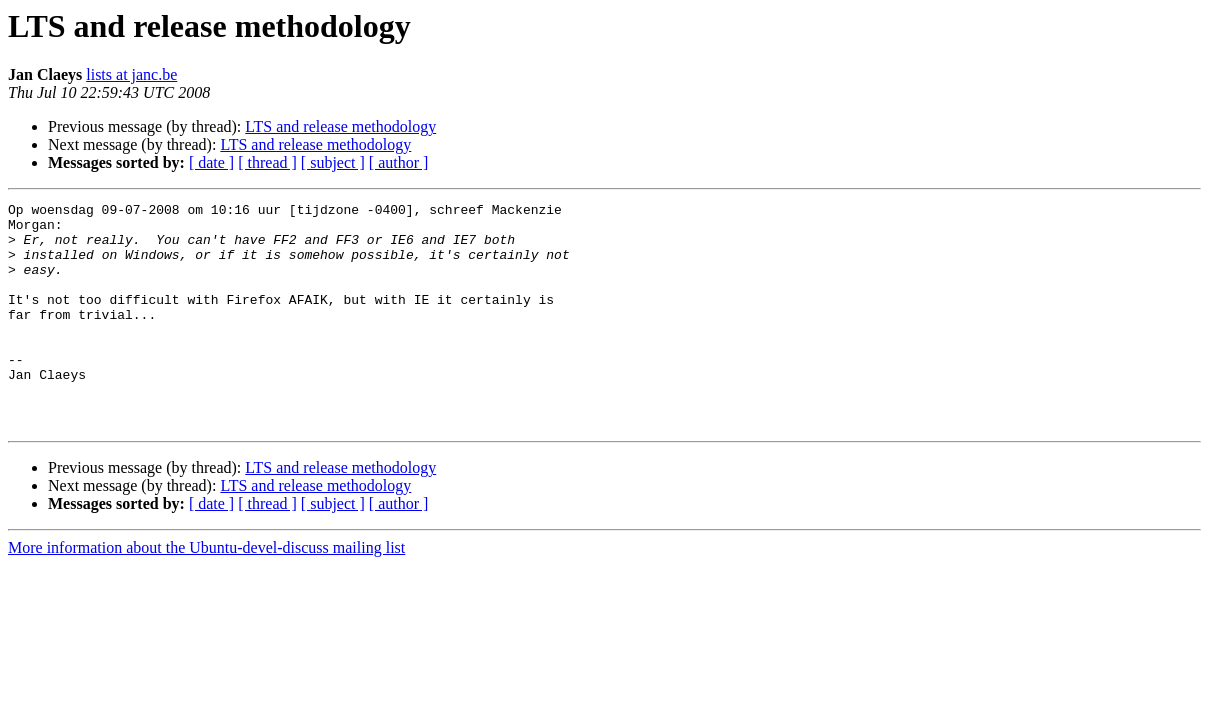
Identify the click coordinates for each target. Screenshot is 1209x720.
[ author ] (399, 162)
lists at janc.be (131, 74)
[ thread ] (267, 162)
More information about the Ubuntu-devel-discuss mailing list (206, 592)
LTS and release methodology (340, 126)
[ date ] (211, 162)
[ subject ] (333, 162)
